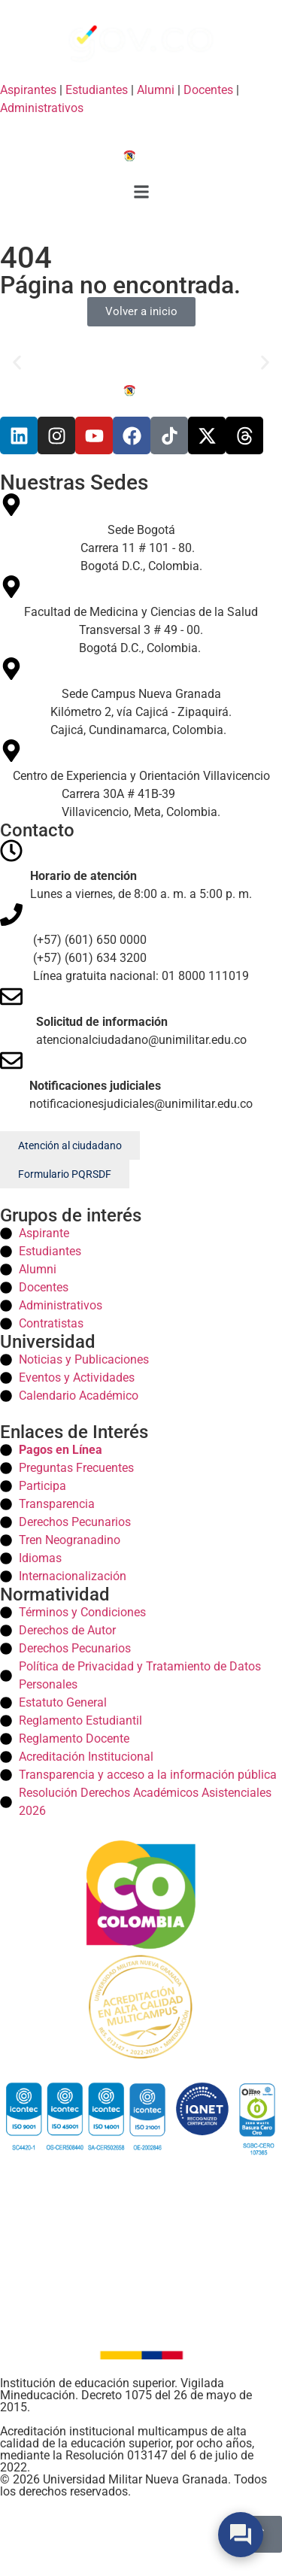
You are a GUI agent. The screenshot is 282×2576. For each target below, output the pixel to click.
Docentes (208, 90)
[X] (207, 435)
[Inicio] (141, 155)
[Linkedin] (19, 435)
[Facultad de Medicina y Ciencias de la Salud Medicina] (141, 616)
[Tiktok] (169, 435)
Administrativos (41, 108)
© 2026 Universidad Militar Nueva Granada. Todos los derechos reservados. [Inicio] (133, 2485)
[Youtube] (94, 435)
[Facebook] (131, 435)
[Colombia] (141, 1894)
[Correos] (141, 1017)
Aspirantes (28, 90)
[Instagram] (56, 435)
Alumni (155, 90)
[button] (141, 194)
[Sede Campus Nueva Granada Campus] (141, 698)
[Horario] (141, 871)
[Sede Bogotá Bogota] (141, 534)
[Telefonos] (141, 944)
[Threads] (244, 435)
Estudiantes (96, 90)
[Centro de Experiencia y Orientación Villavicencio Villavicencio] (141, 780)
